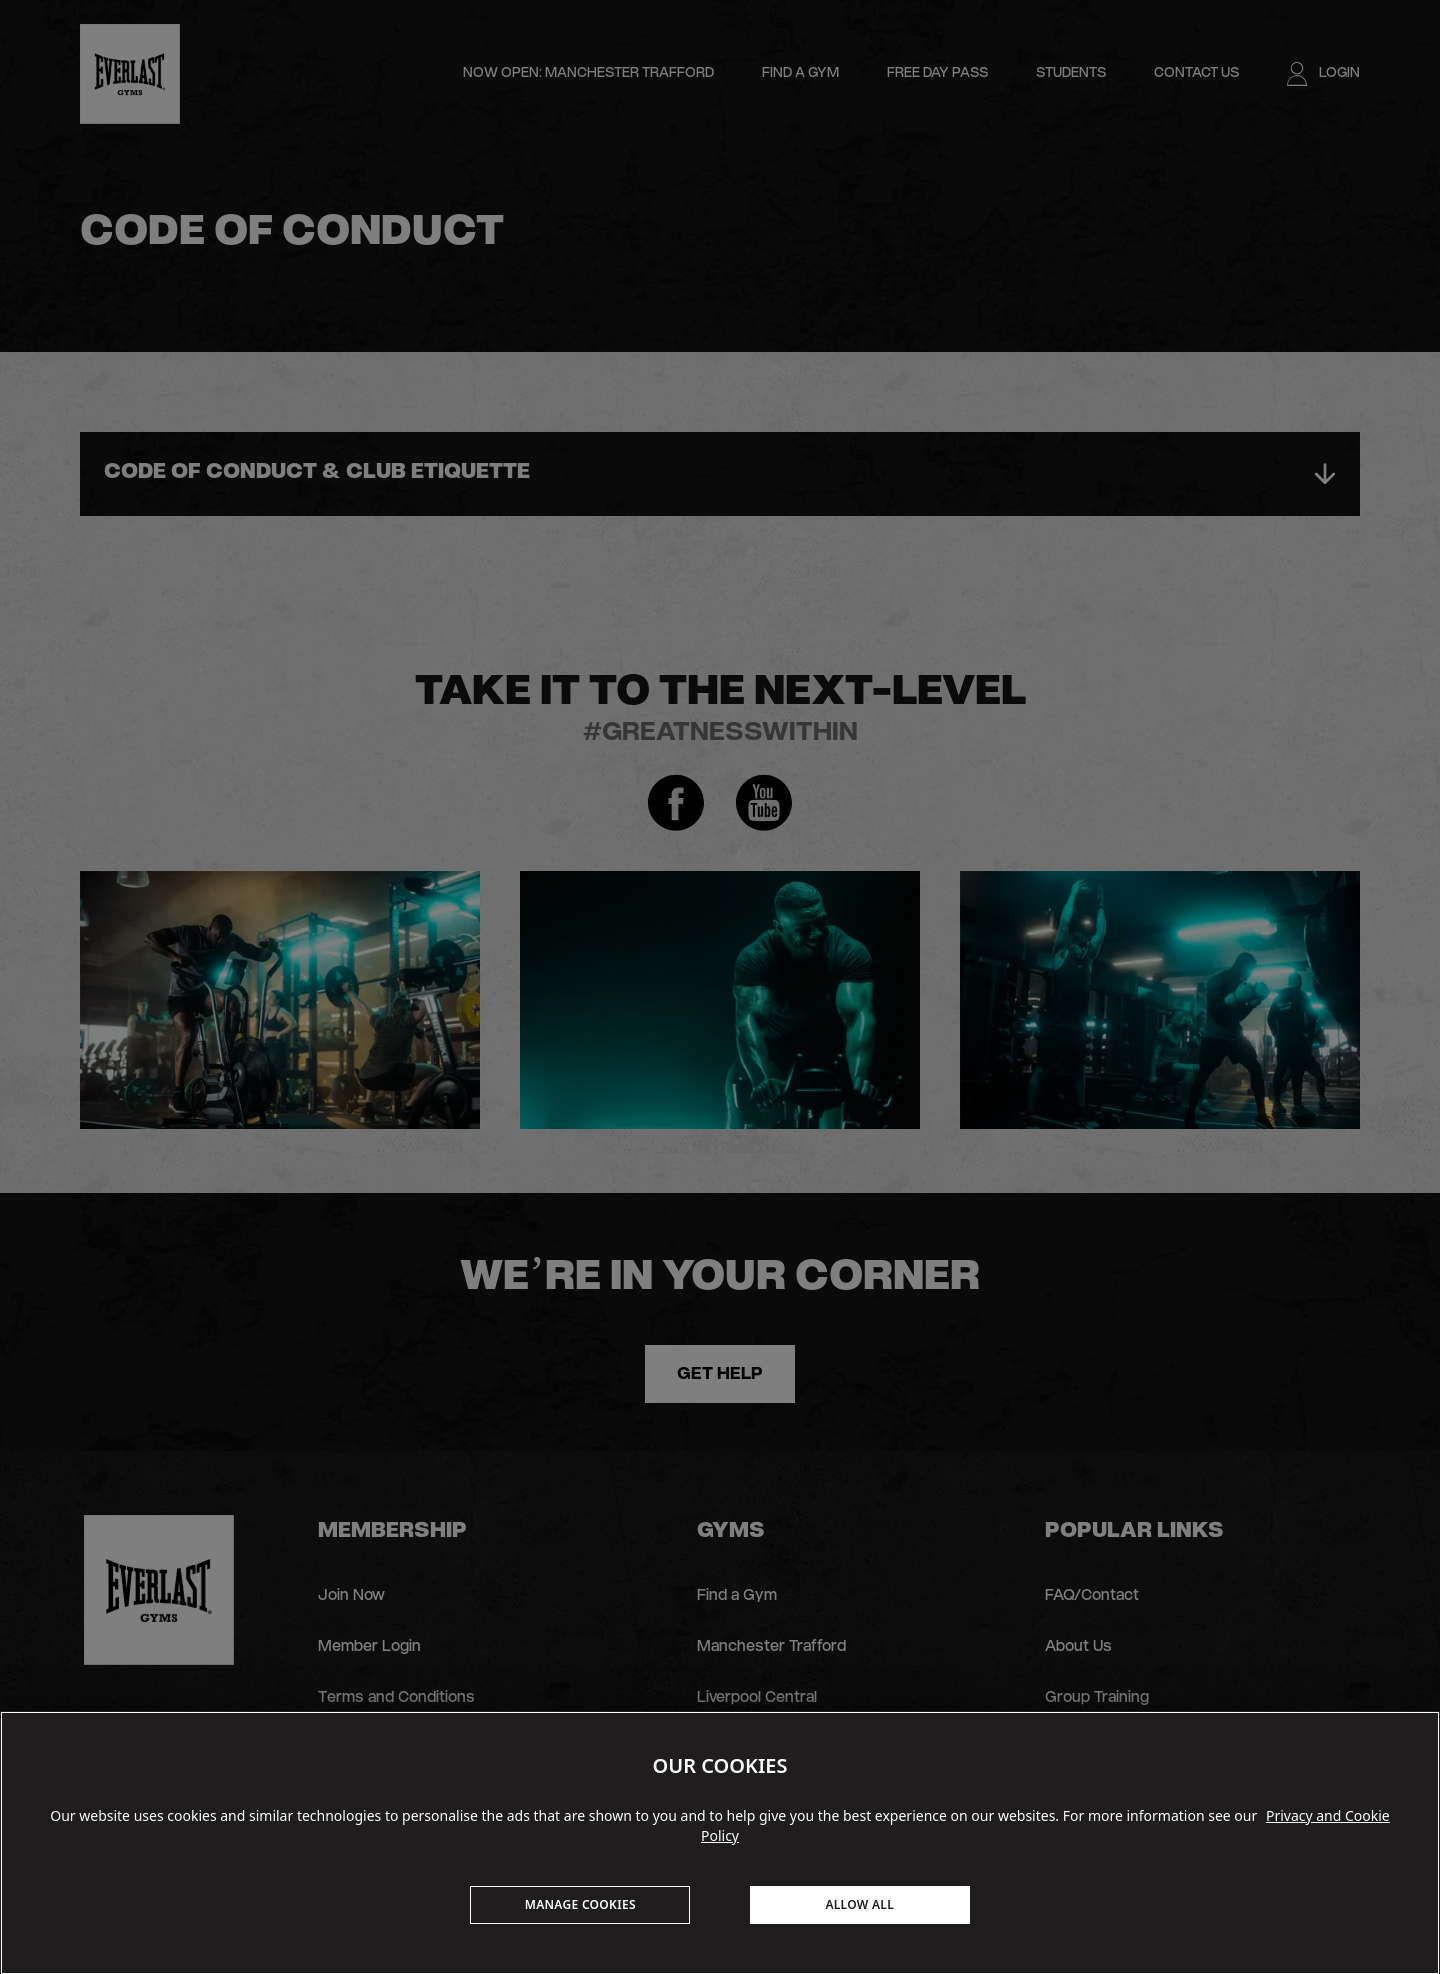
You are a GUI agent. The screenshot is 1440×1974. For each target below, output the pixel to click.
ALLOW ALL (859, 1904)
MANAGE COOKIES (580, 1904)
